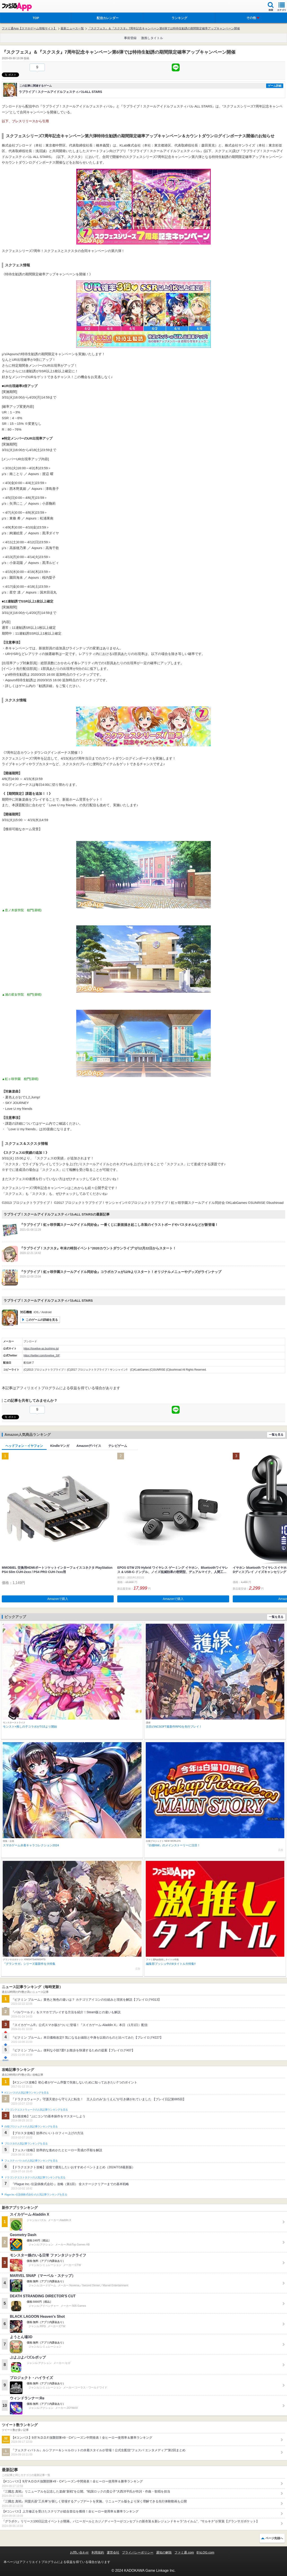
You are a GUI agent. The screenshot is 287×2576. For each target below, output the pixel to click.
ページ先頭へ (274, 2538)
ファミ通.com (184, 2552)
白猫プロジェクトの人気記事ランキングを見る (31, 2126)
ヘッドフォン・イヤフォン (24, 1446)
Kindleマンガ (59, 1446)
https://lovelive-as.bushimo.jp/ (41, 1348)
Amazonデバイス (88, 1446)
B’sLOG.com (205, 2552)
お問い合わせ (79, 2552)
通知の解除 (164, 2552)
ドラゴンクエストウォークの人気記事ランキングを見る (36, 2109)
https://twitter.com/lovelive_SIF (42, 1355)
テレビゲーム (117, 1446)
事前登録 (130, 38)
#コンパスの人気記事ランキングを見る (26, 2092)
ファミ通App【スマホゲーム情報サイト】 (29, 28)
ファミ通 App (17, 7)
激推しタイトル (152, 38)
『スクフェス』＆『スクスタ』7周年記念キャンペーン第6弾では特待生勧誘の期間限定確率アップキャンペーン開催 (164, 28)
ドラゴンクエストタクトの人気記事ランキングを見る (34, 2177)
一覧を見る (276, 1434)
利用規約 (97, 2552)
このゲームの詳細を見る (42, 1319)
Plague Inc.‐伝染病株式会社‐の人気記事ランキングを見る (35, 2194)
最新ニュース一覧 (72, 28)
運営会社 (113, 2552)
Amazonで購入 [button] (57, 1599)
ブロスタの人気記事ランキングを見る (26, 2143)
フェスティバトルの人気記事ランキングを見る (31, 2160)
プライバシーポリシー (137, 2552)
